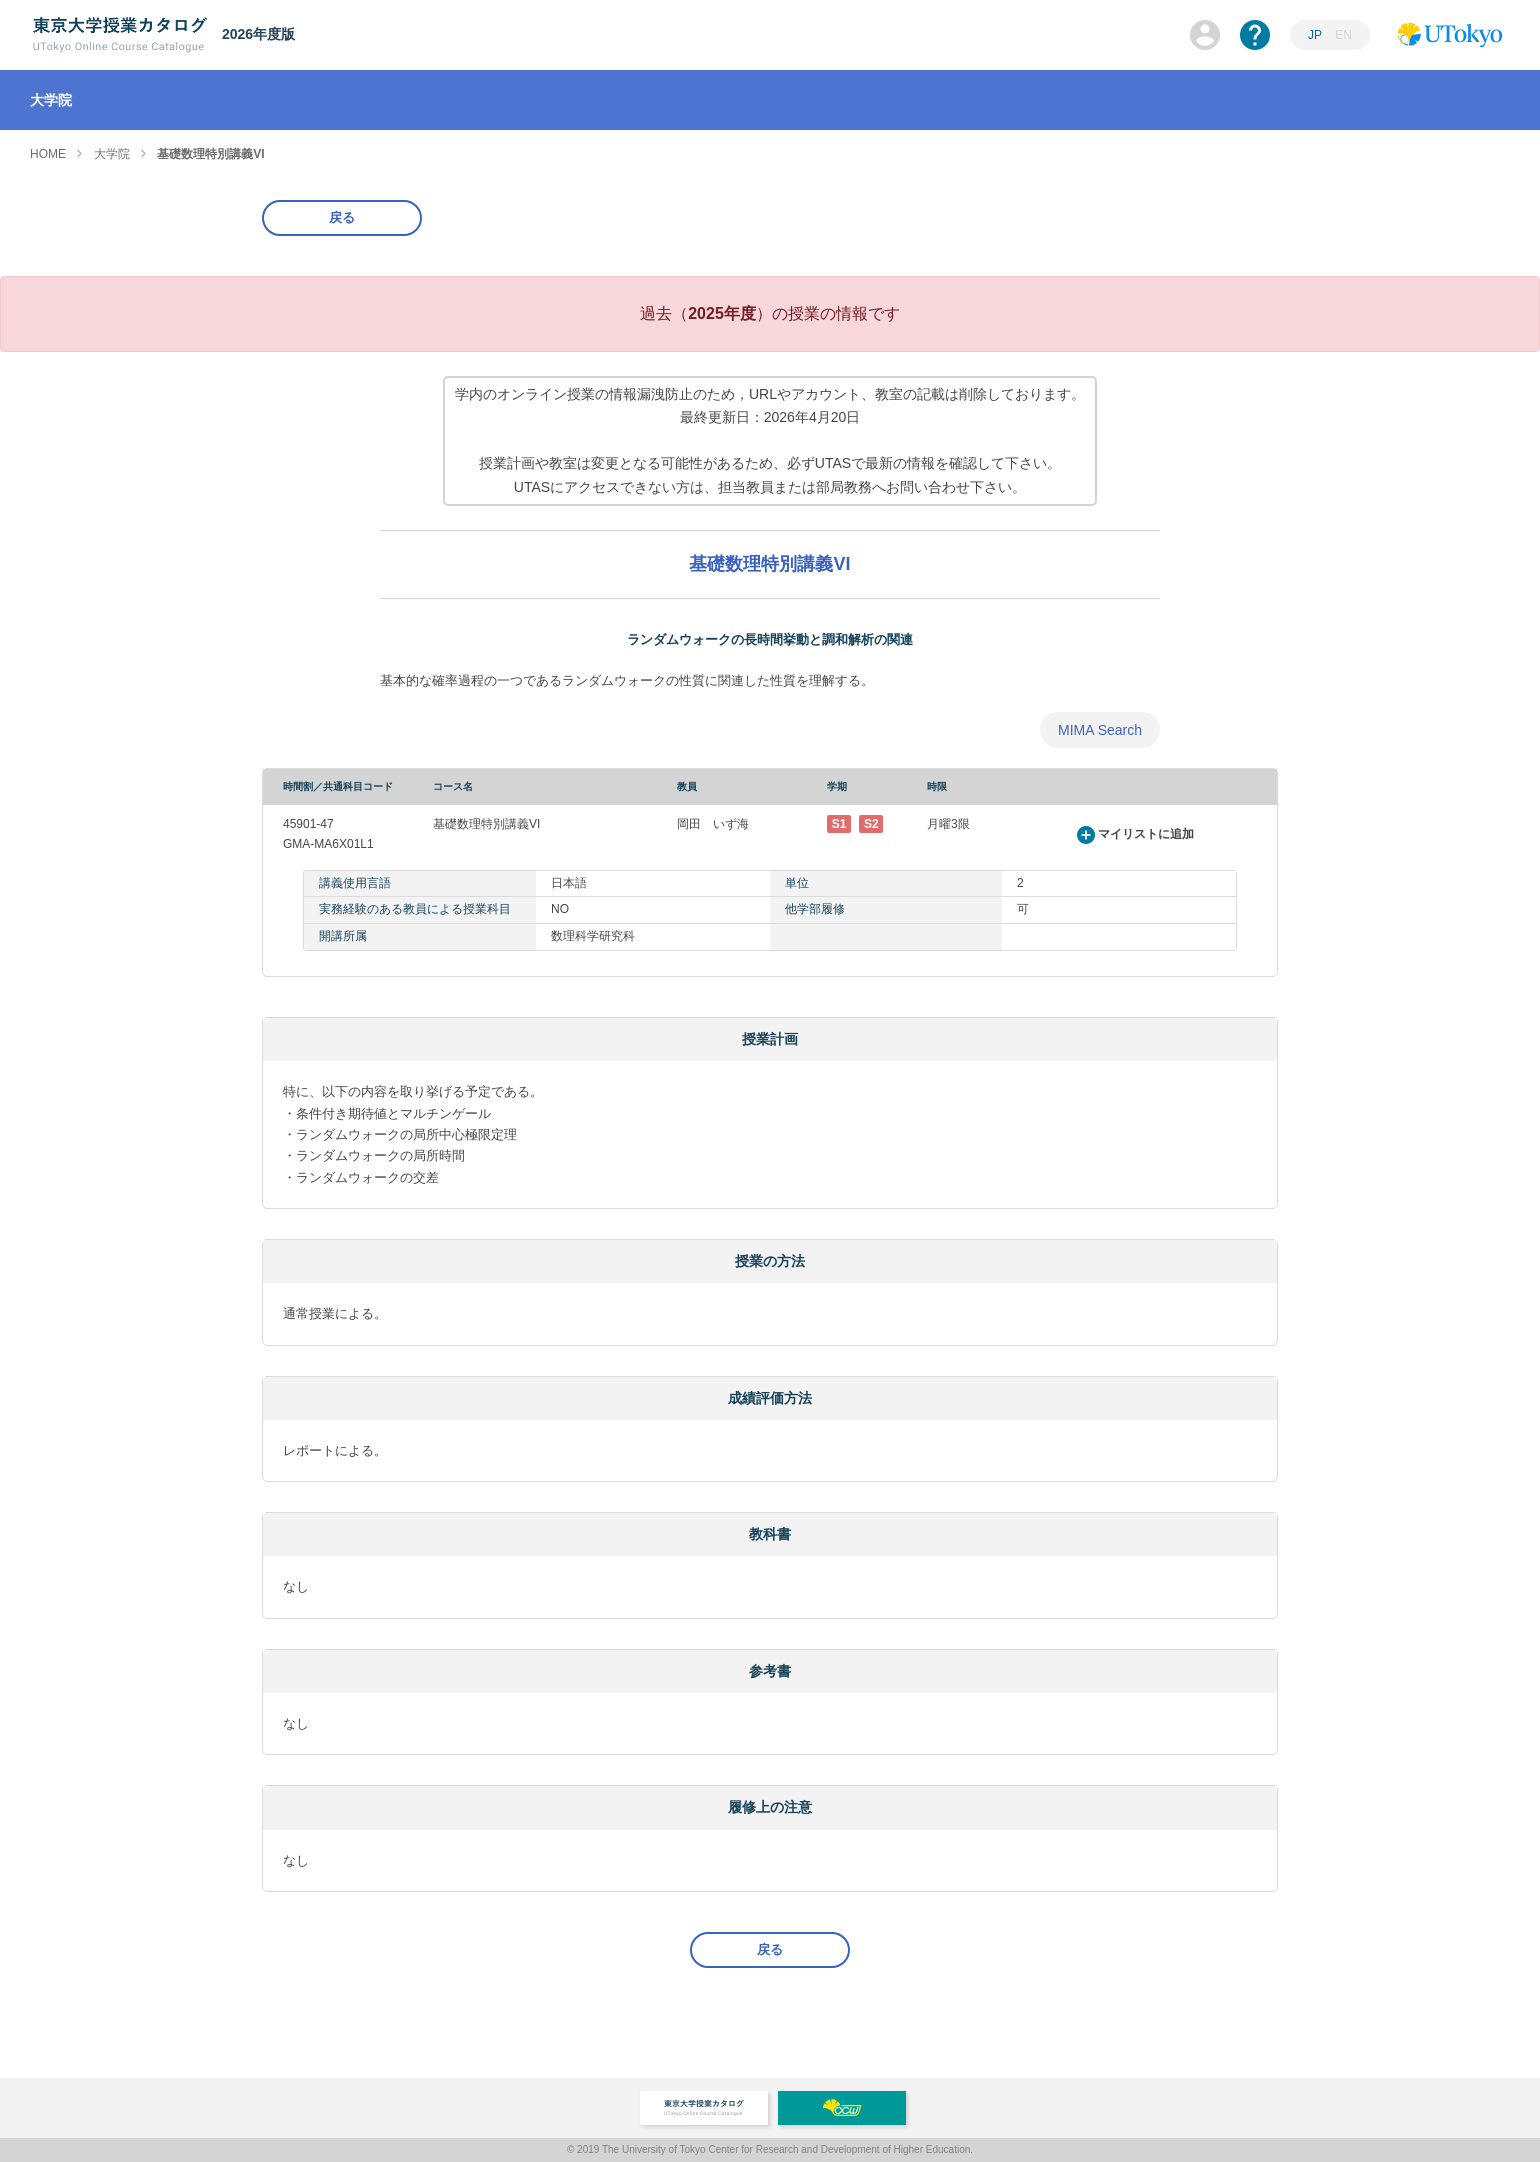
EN (1343, 35)
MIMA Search (1100, 730)
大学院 (112, 154)
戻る (342, 217)
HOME (48, 154)
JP (1315, 35)
